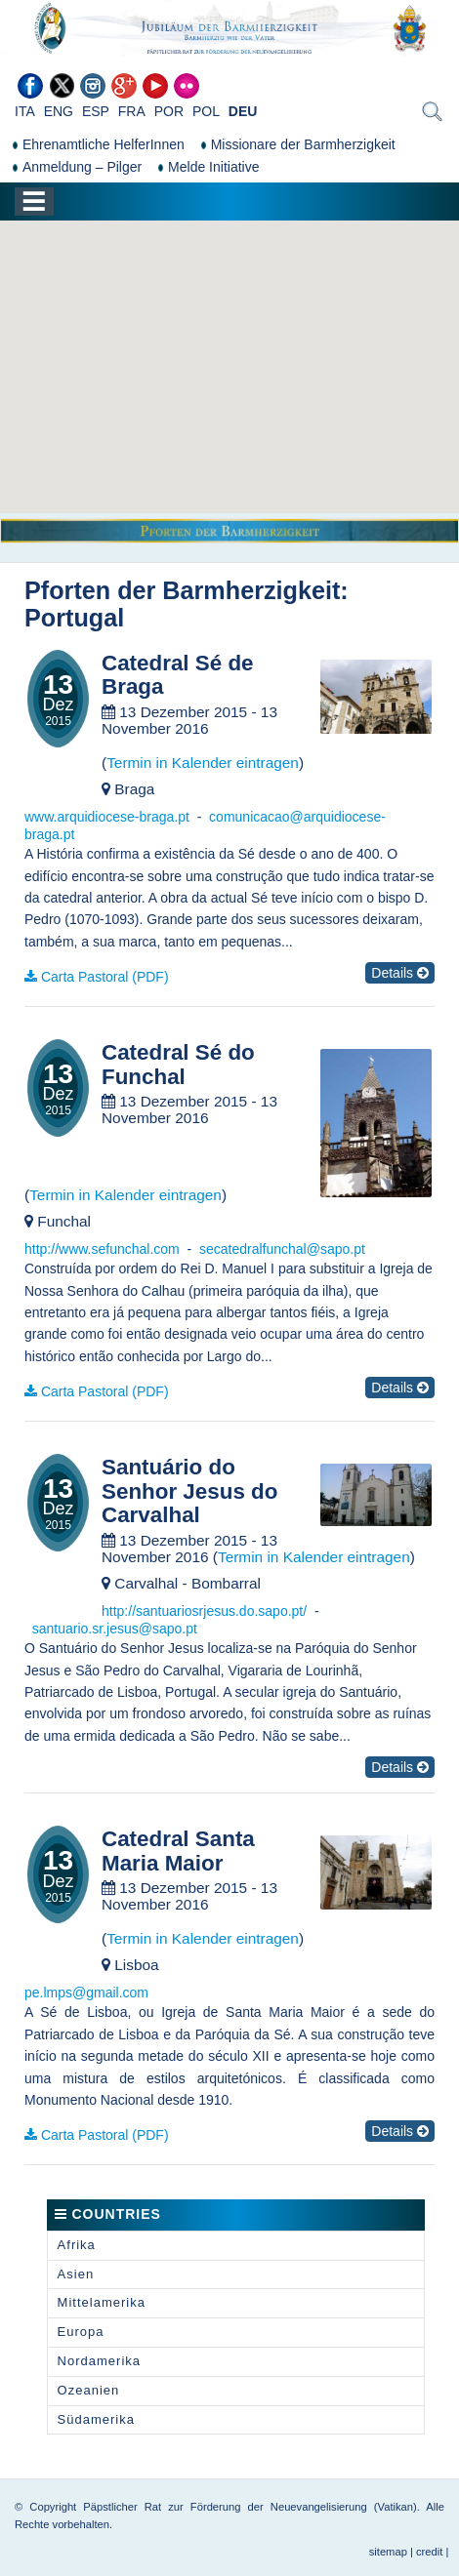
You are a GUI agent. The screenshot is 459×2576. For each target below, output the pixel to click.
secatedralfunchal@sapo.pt (282, 1249)
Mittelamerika (102, 2302)
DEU (243, 111)
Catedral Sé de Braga (178, 676)
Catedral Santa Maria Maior (178, 1851)
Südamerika (96, 2419)
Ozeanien (89, 2390)
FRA (132, 111)
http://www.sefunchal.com (102, 1249)
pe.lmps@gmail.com (86, 1992)
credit (429, 2551)
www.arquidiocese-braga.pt (106, 817)
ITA (25, 111)
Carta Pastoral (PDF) (105, 977)
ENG (58, 111)
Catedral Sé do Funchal (178, 1065)
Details (400, 973)
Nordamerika (99, 2361)
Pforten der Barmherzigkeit (182, 590)
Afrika (77, 2244)
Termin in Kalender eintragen (202, 762)
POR (169, 111)
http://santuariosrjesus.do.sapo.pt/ (204, 1611)
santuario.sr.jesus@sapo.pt (114, 1628)
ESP (95, 111)
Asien (76, 2274)
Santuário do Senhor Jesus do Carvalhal (189, 1491)
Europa (81, 2331)
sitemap (388, 2551)
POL (206, 111)
